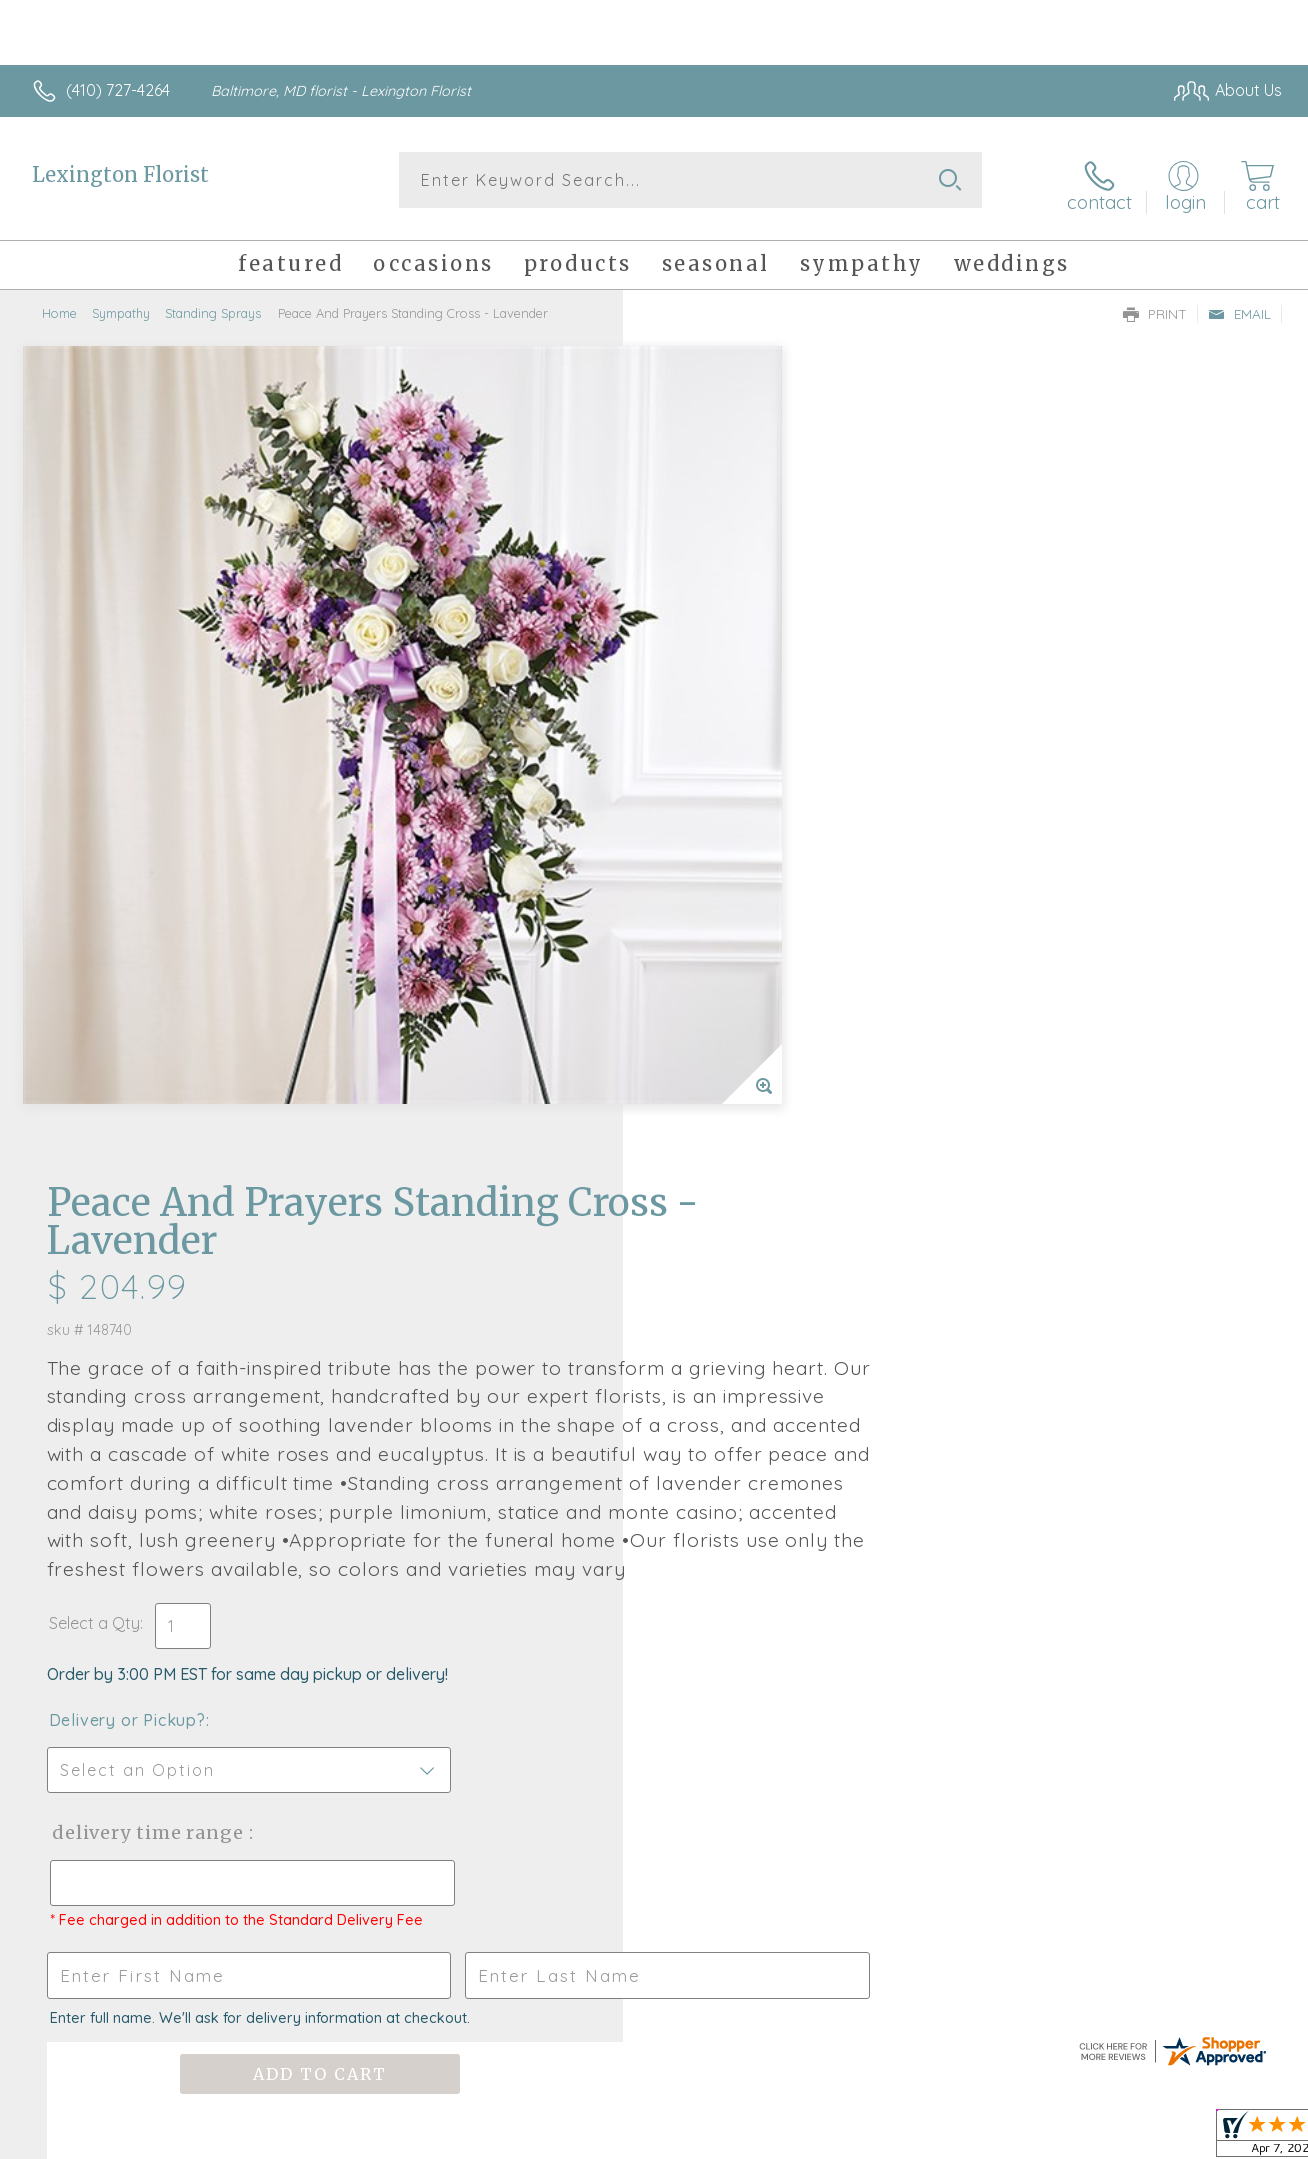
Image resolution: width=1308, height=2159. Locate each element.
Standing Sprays (213, 305)
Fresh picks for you (654, 1543)
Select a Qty (701, 863)
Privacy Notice (958, 2138)
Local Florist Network (1101, 2138)
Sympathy (121, 305)
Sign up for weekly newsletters (654, 1653)
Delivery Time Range (754, 1072)
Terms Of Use (840, 2138)
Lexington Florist (120, 174)
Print (1155, 306)
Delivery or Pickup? (734, 960)
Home (59, 305)
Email (1239, 306)
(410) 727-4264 (118, 90)
